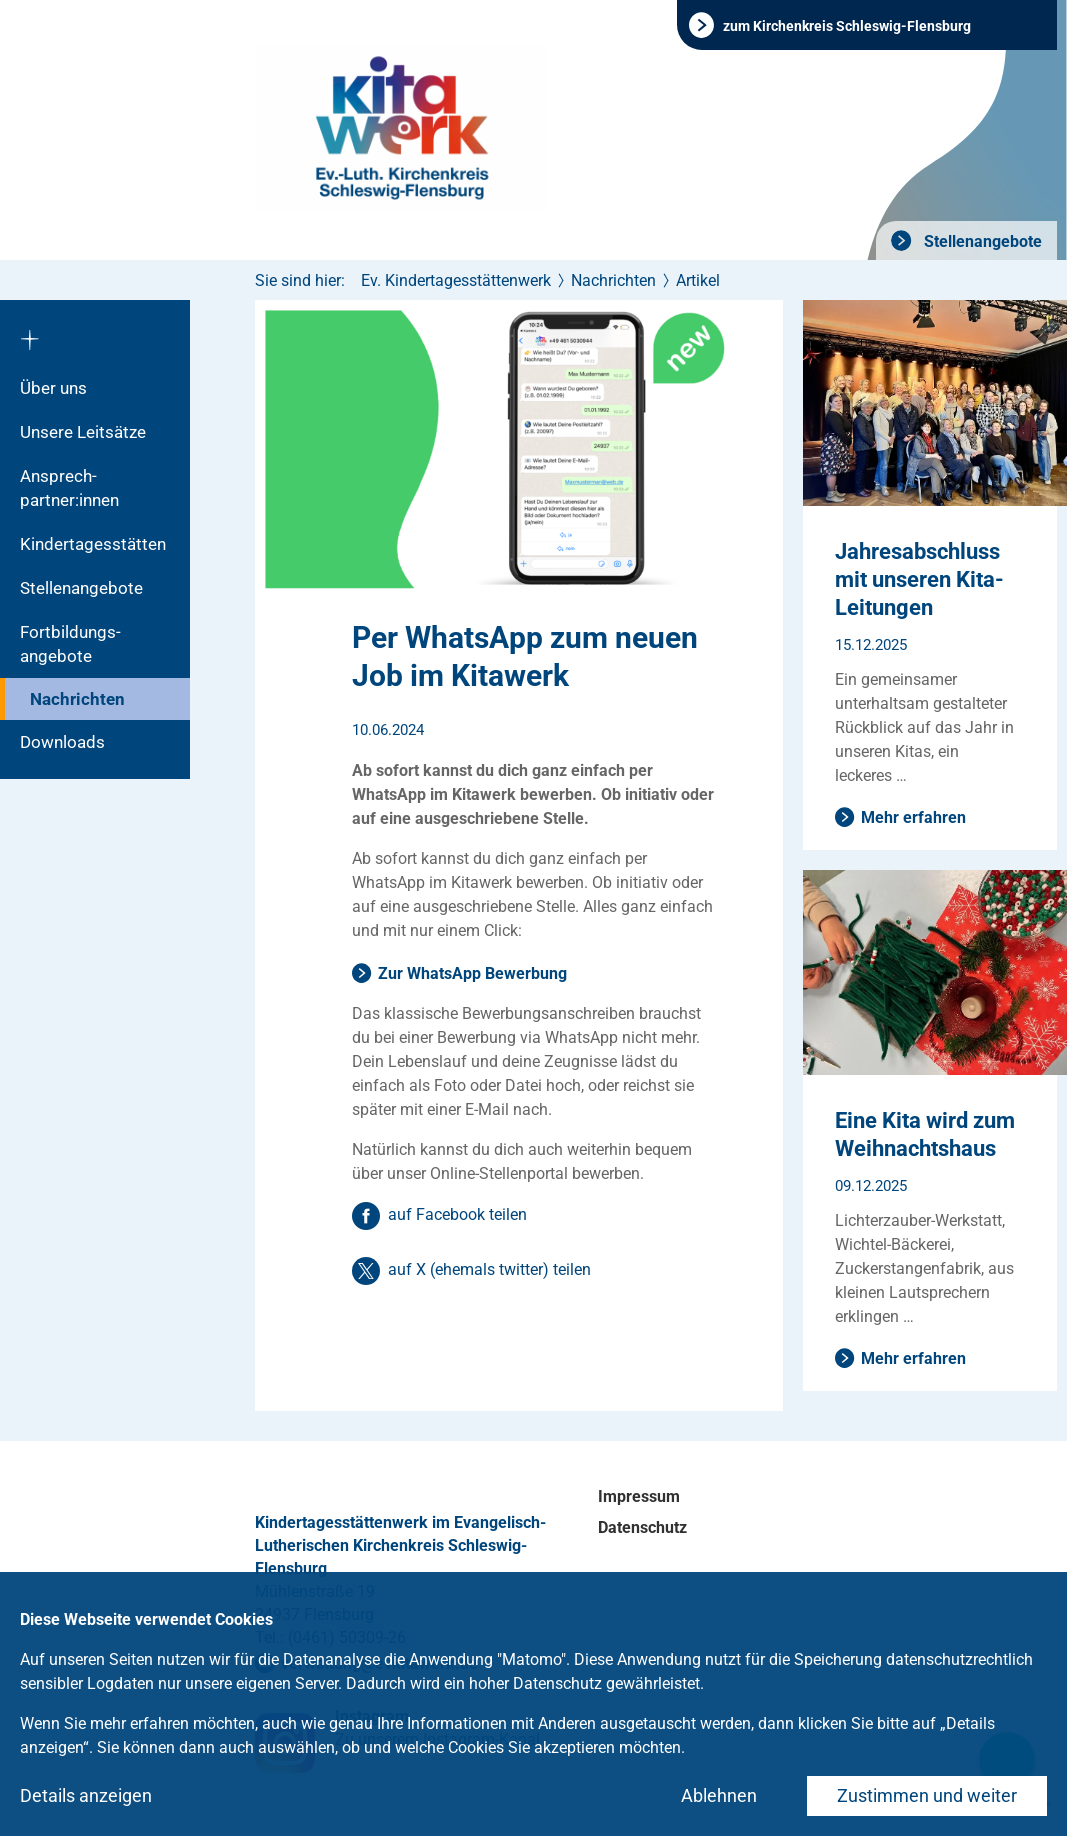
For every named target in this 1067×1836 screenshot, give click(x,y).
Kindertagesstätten (93, 544)
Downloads (62, 742)
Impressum (639, 1496)
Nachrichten (77, 699)
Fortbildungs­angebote (70, 644)
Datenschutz (642, 1527)
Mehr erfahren (913, 817)
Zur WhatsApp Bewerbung (472, 973)
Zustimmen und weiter (927, 1795)
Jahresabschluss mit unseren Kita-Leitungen (919, 579)
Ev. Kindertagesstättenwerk (456, 280)
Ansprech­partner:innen (69, 488)
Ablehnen (719, 1795)
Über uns (53, 388)
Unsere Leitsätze (83, 432)
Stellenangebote (981, 241)
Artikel (698, 280)
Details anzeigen (86, 1795)
